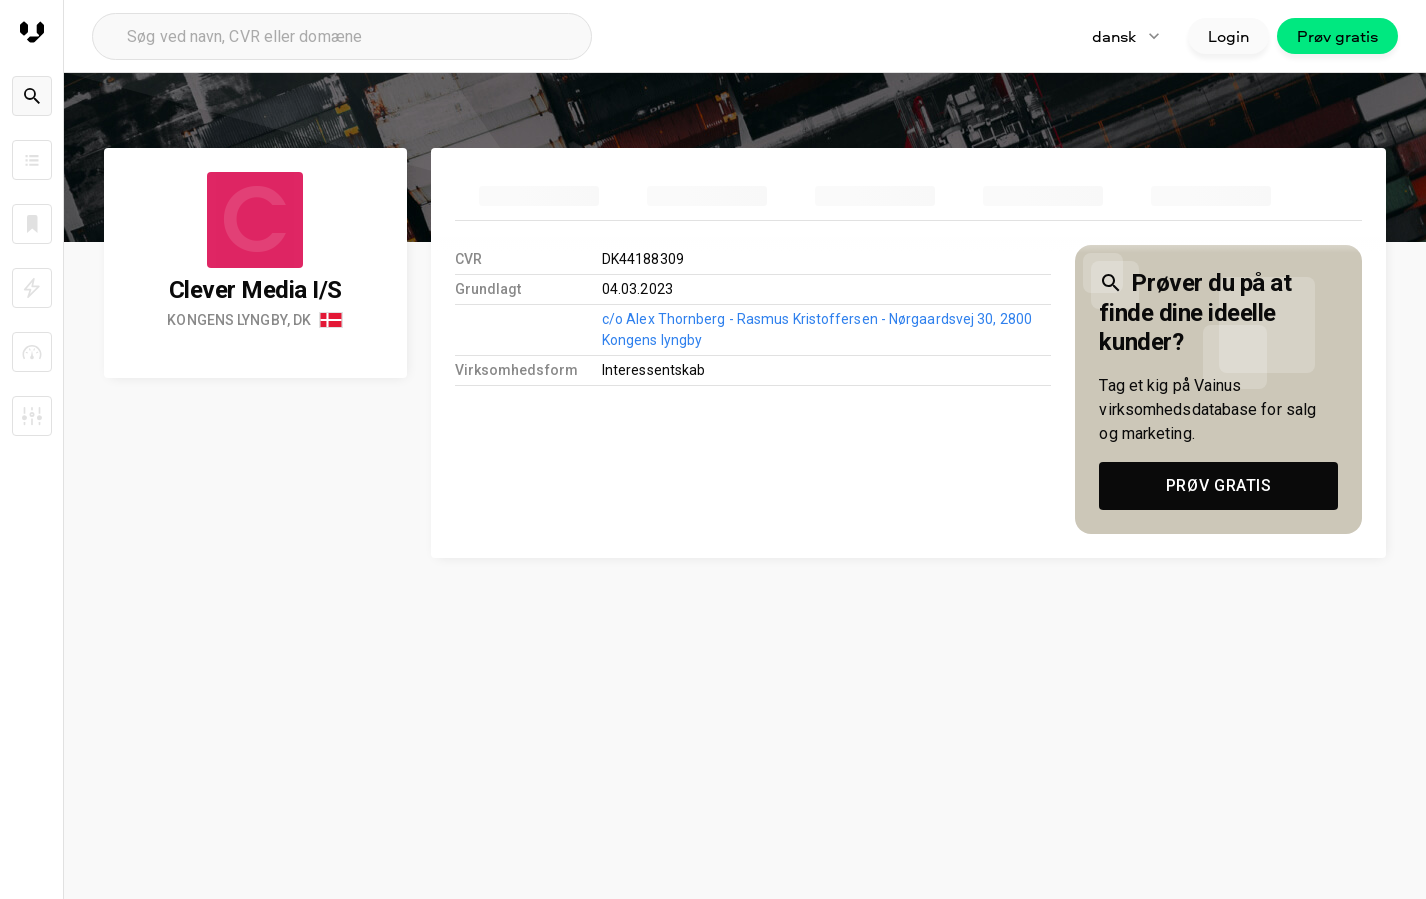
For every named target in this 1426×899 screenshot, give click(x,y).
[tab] (539, 196)
